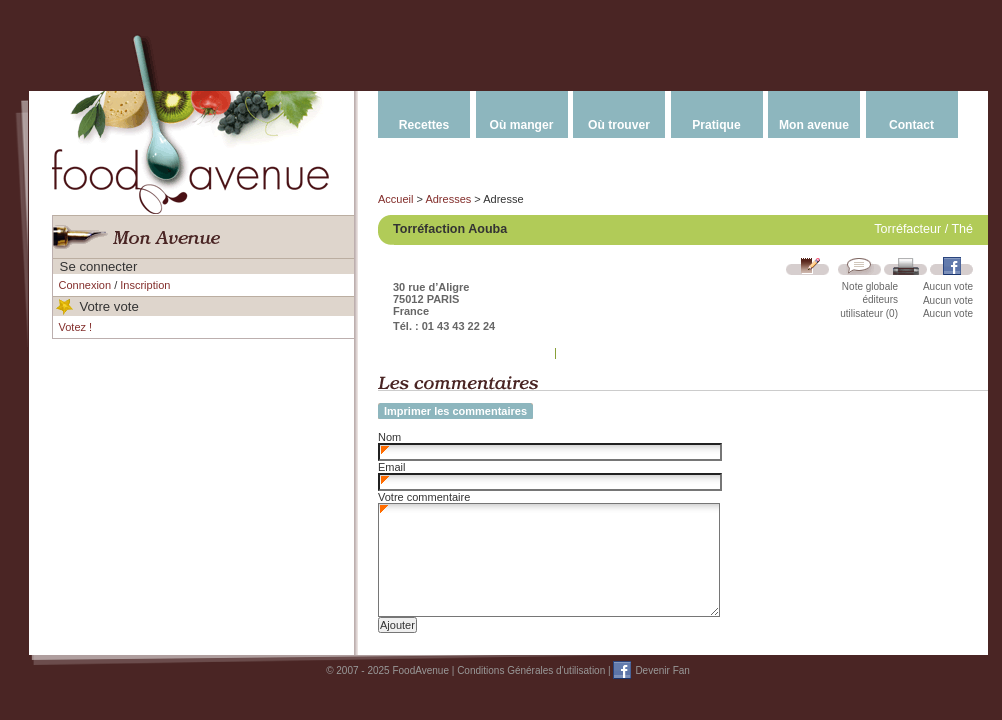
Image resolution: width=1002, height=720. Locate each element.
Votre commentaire (424, 497)
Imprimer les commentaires (455, 411)
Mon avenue (814, 125)
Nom (389, 437)
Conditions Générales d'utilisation (531, 670)
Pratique (716, 125)
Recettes (424, 125)
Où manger (522, 125)
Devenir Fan (662, 670)
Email (392, 467)
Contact (911, 125)
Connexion (85, 285)
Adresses (448, 199)
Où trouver (619, 125)
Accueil (395, 199)
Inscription (145, 285)
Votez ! (76, 327)
